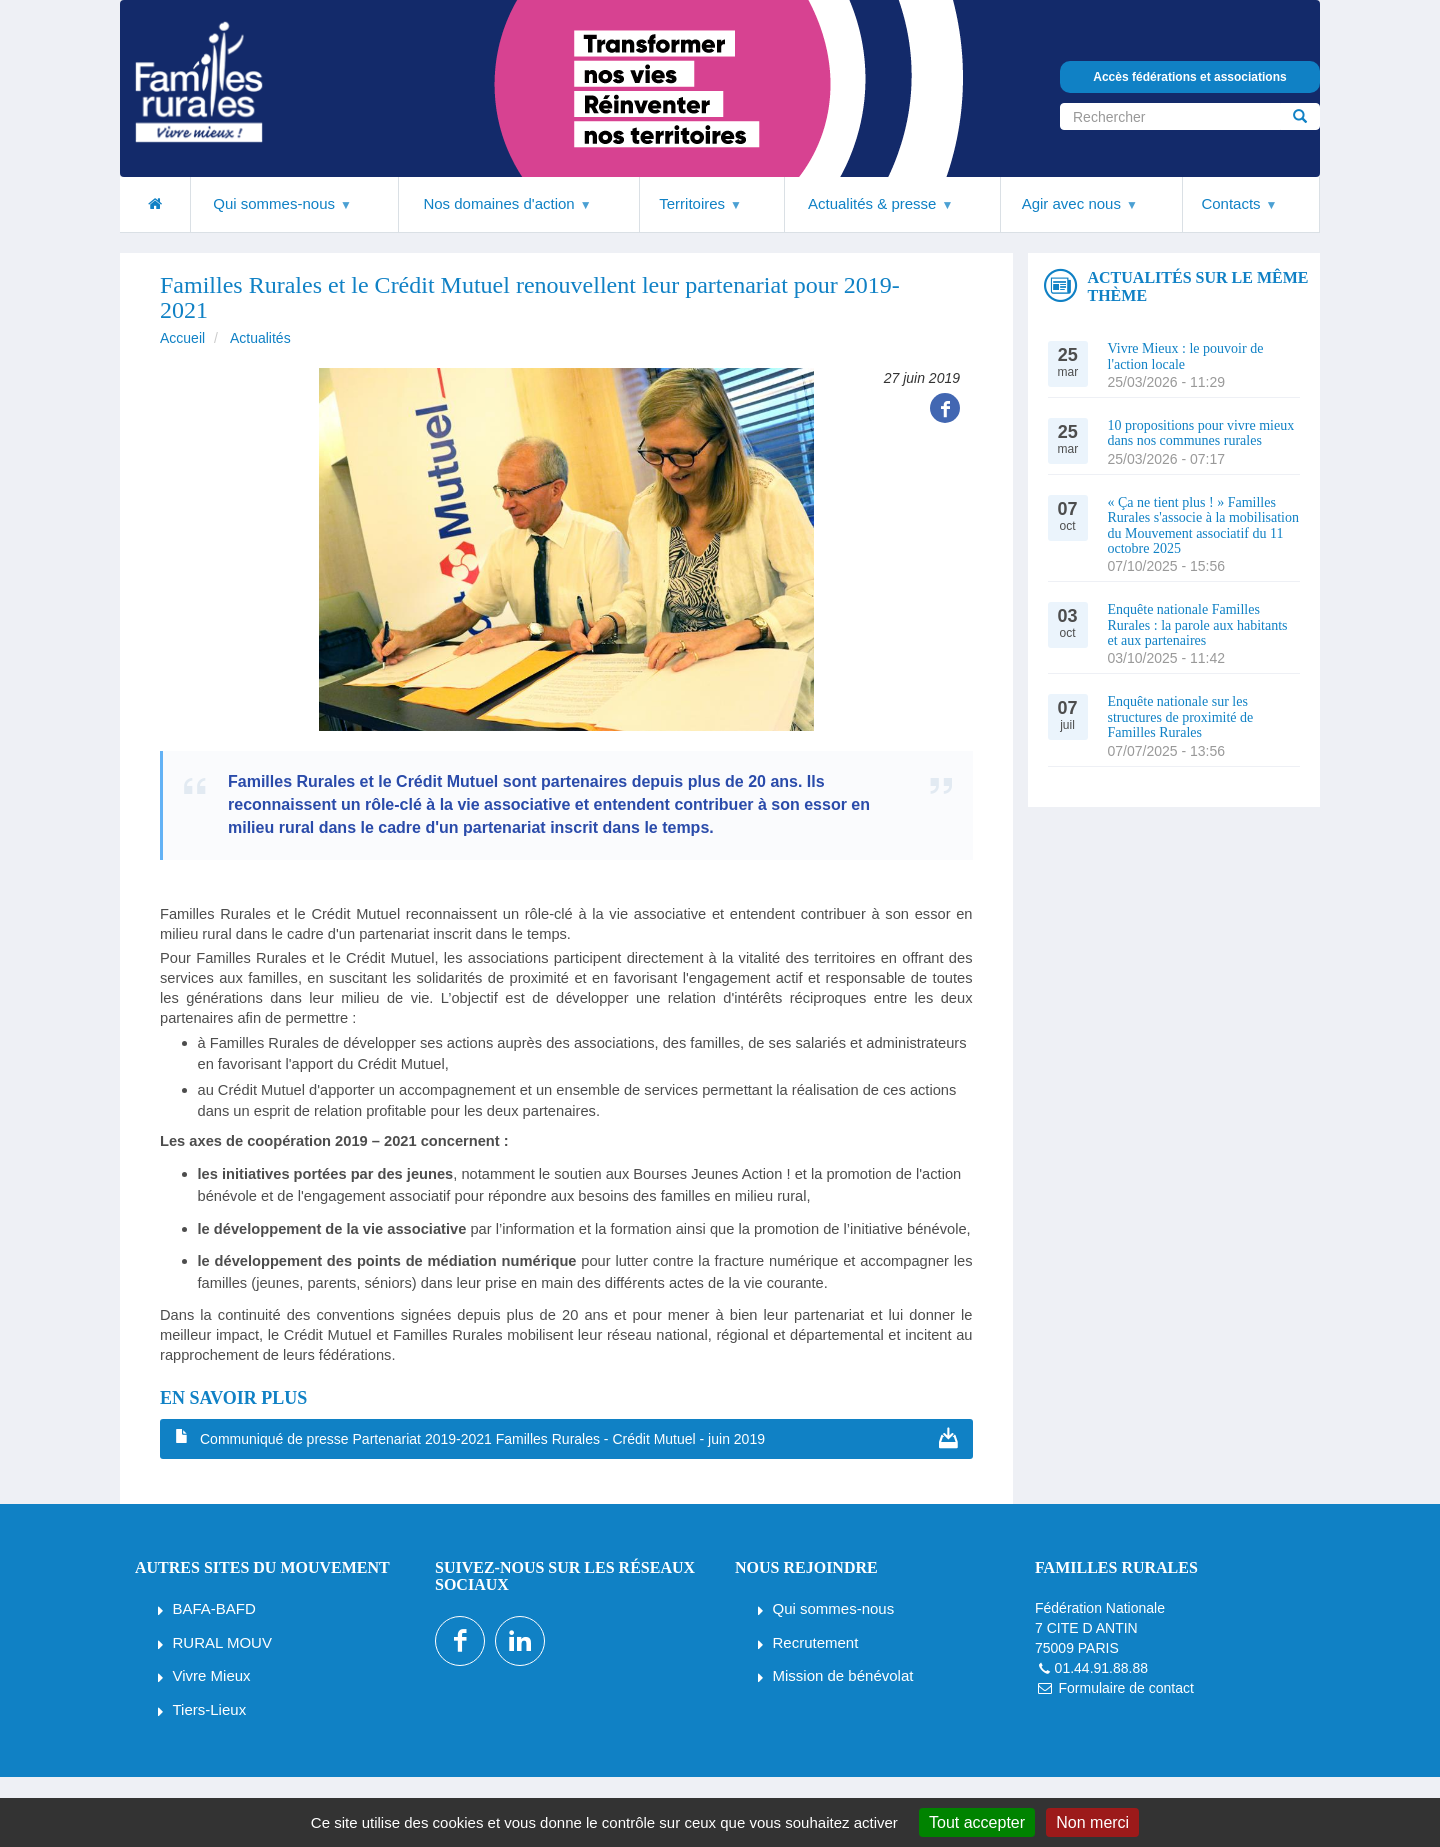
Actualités (260, 338)
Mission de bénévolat (843, 1675)
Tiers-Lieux (210, 1709)
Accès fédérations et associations (1189, 77)
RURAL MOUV (222, 1642)
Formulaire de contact (1125, 1688)
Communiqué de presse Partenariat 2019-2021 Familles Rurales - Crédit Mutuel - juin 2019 (482, 1439)
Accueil (182, 338)
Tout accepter (977, 1822)
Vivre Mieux (212, 1675)
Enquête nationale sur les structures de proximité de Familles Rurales (1181, 717)
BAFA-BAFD (214, 1608)
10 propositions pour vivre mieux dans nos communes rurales (1201, 433)
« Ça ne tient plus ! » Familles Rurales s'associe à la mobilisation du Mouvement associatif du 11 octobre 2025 (1203, 525)
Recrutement (816, 1642)
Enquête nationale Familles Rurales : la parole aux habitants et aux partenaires (1198, 625)
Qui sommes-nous (834, 1608)
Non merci (1092, 1822)
